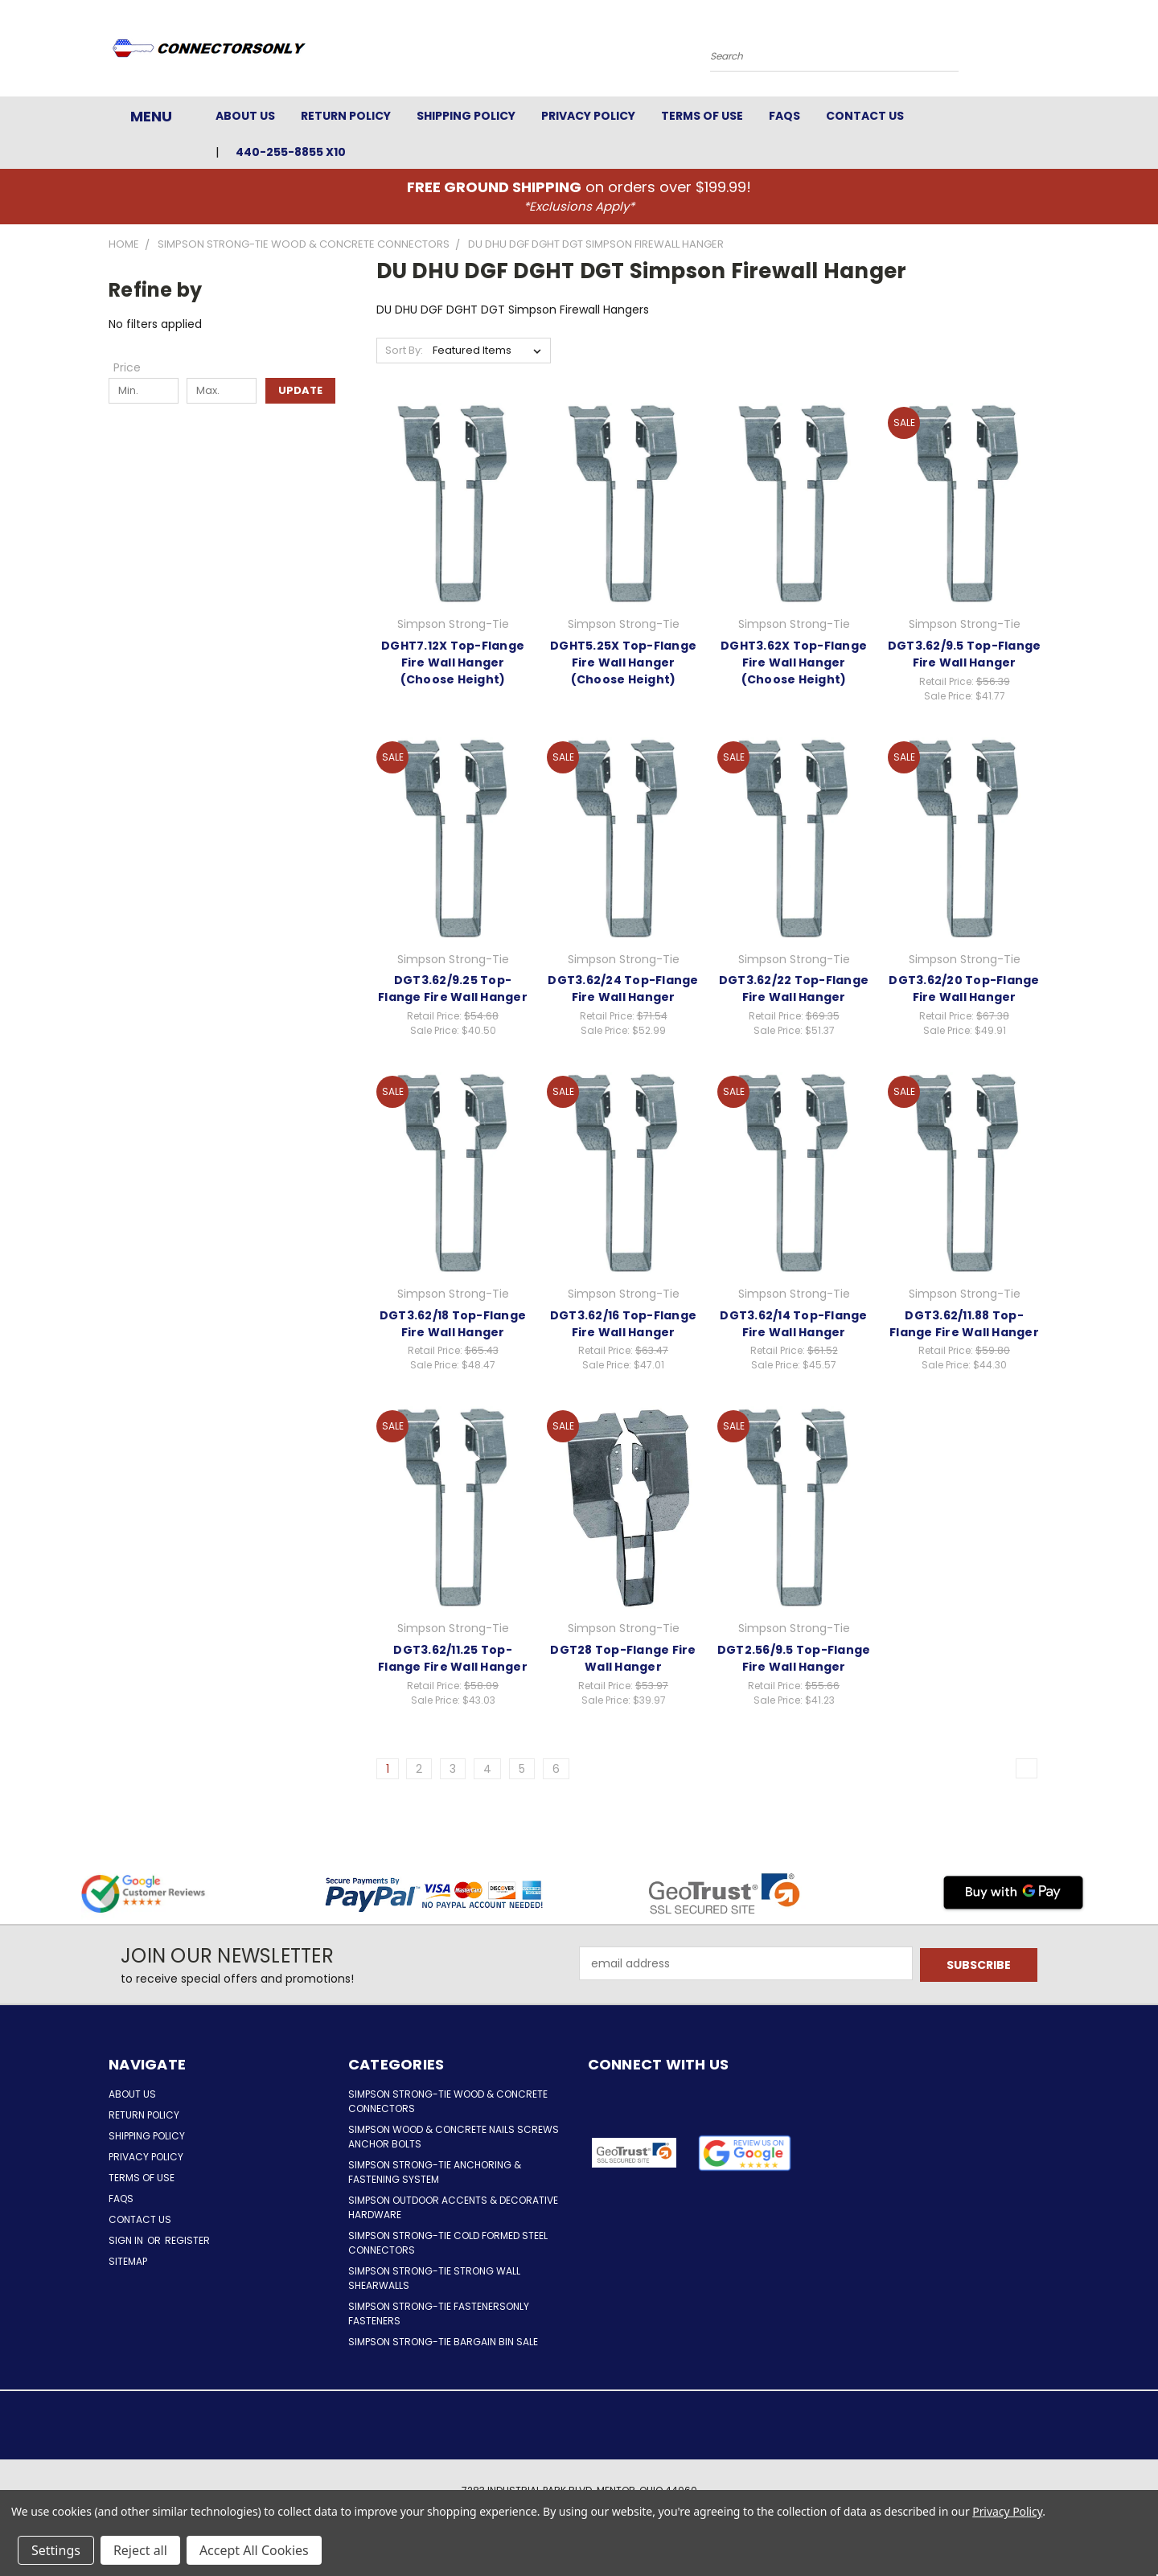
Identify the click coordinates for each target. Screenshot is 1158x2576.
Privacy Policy (588, 116)
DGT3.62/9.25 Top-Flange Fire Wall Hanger (453, 988)
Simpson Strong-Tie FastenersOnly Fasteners (438, 2313)
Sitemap (128, 2261)
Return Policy (346, 116)
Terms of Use (702, 116)
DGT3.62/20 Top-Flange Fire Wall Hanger (964, 988)
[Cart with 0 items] (1045, 52)
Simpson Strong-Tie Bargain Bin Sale (443, 2341)
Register (187, 2240)
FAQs (784, 116)
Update (300, 390)
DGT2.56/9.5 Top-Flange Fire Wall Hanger (794, 1658)
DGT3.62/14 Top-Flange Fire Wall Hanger (793, 1323)
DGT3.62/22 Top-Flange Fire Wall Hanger (793, 988)
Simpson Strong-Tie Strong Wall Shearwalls (434, 2278)
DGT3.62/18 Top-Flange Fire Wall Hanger (453, 1323)
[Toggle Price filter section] (135, 367)
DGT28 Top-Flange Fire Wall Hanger (623, 1658)
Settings (55, 2550)
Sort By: (404, 350)
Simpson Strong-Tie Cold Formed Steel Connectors (448, 2243)
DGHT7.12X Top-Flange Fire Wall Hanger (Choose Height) (452, 662)
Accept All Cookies (254, 2550)
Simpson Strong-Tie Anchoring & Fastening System (434, 2172)
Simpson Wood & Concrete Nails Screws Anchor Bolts (453, 2137)
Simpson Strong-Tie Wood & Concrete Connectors (448, 2101)
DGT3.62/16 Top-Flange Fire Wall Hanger (623, 1323)
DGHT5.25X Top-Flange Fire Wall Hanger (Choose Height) (623, 662)
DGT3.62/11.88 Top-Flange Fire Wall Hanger (964, 1323)
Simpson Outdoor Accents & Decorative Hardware (453, 2207)
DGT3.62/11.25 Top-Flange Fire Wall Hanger (453, 1658)
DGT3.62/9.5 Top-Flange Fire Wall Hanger (964, 654)
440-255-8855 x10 (291, 152)
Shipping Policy (466, 116)
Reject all (140, 2550)
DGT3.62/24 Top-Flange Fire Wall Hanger (623, 988)
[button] (745, 2153)
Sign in (127, 2240)
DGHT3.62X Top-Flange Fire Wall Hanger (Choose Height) (794, 662)
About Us (245, 116)
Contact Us (865, 116)
